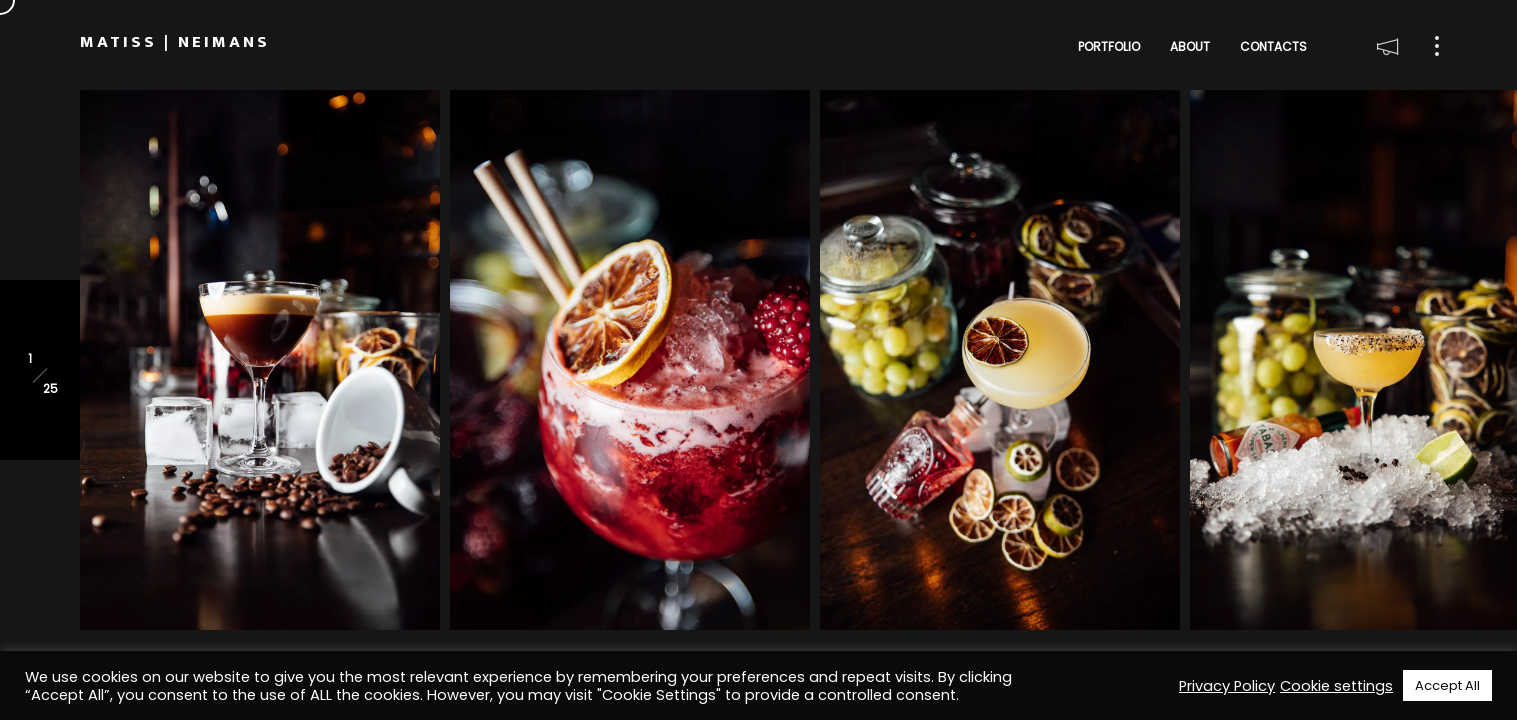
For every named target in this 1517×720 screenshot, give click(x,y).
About (1190, 46)
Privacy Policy (1227, 686)
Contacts (1273, 46)
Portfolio (1109, 46)
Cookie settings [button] (1336, 686)
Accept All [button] (1447, 685)
